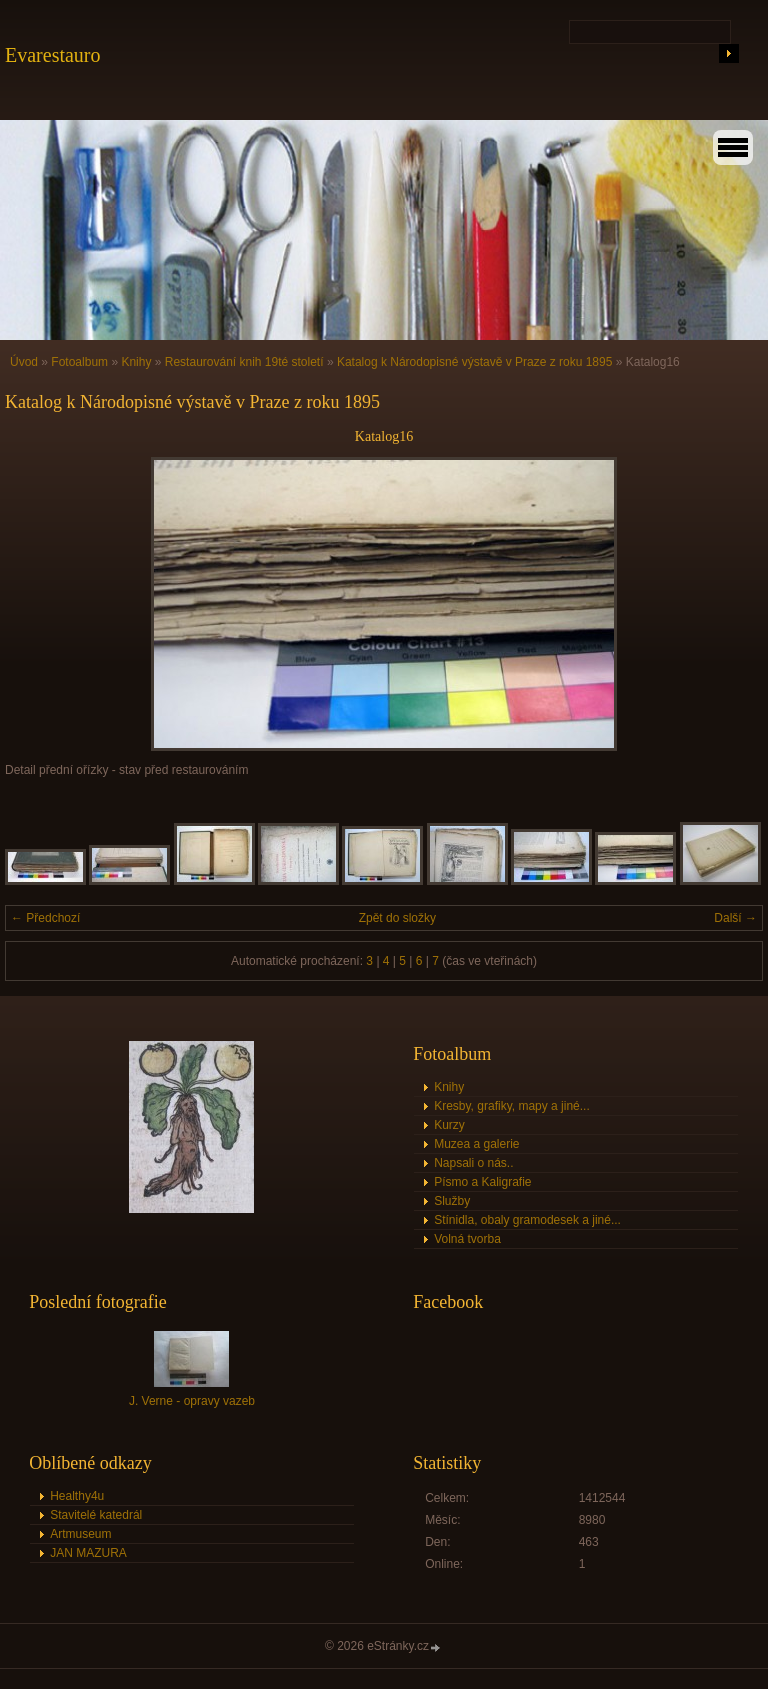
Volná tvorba (467, 1239)
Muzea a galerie (476, 1144)
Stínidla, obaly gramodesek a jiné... (527, 1220)
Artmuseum (80, 1534)
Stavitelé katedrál (96, 1515)
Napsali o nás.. (473, 1163)
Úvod (24, 362)
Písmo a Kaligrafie (482, 1182)
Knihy (136, 362)
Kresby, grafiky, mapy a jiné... (512, 1106)
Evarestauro (53, 55)
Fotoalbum (79, 362)
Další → (735, 918)
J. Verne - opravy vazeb (192, 1401)
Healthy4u (77, 1496)
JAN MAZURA (88, 1553)
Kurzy (449, 1125)
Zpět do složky (397, 918)
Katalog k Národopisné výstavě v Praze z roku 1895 (474, 362)
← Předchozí (45, 918)
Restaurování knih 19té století (244, 362)
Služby (452, 1201)
